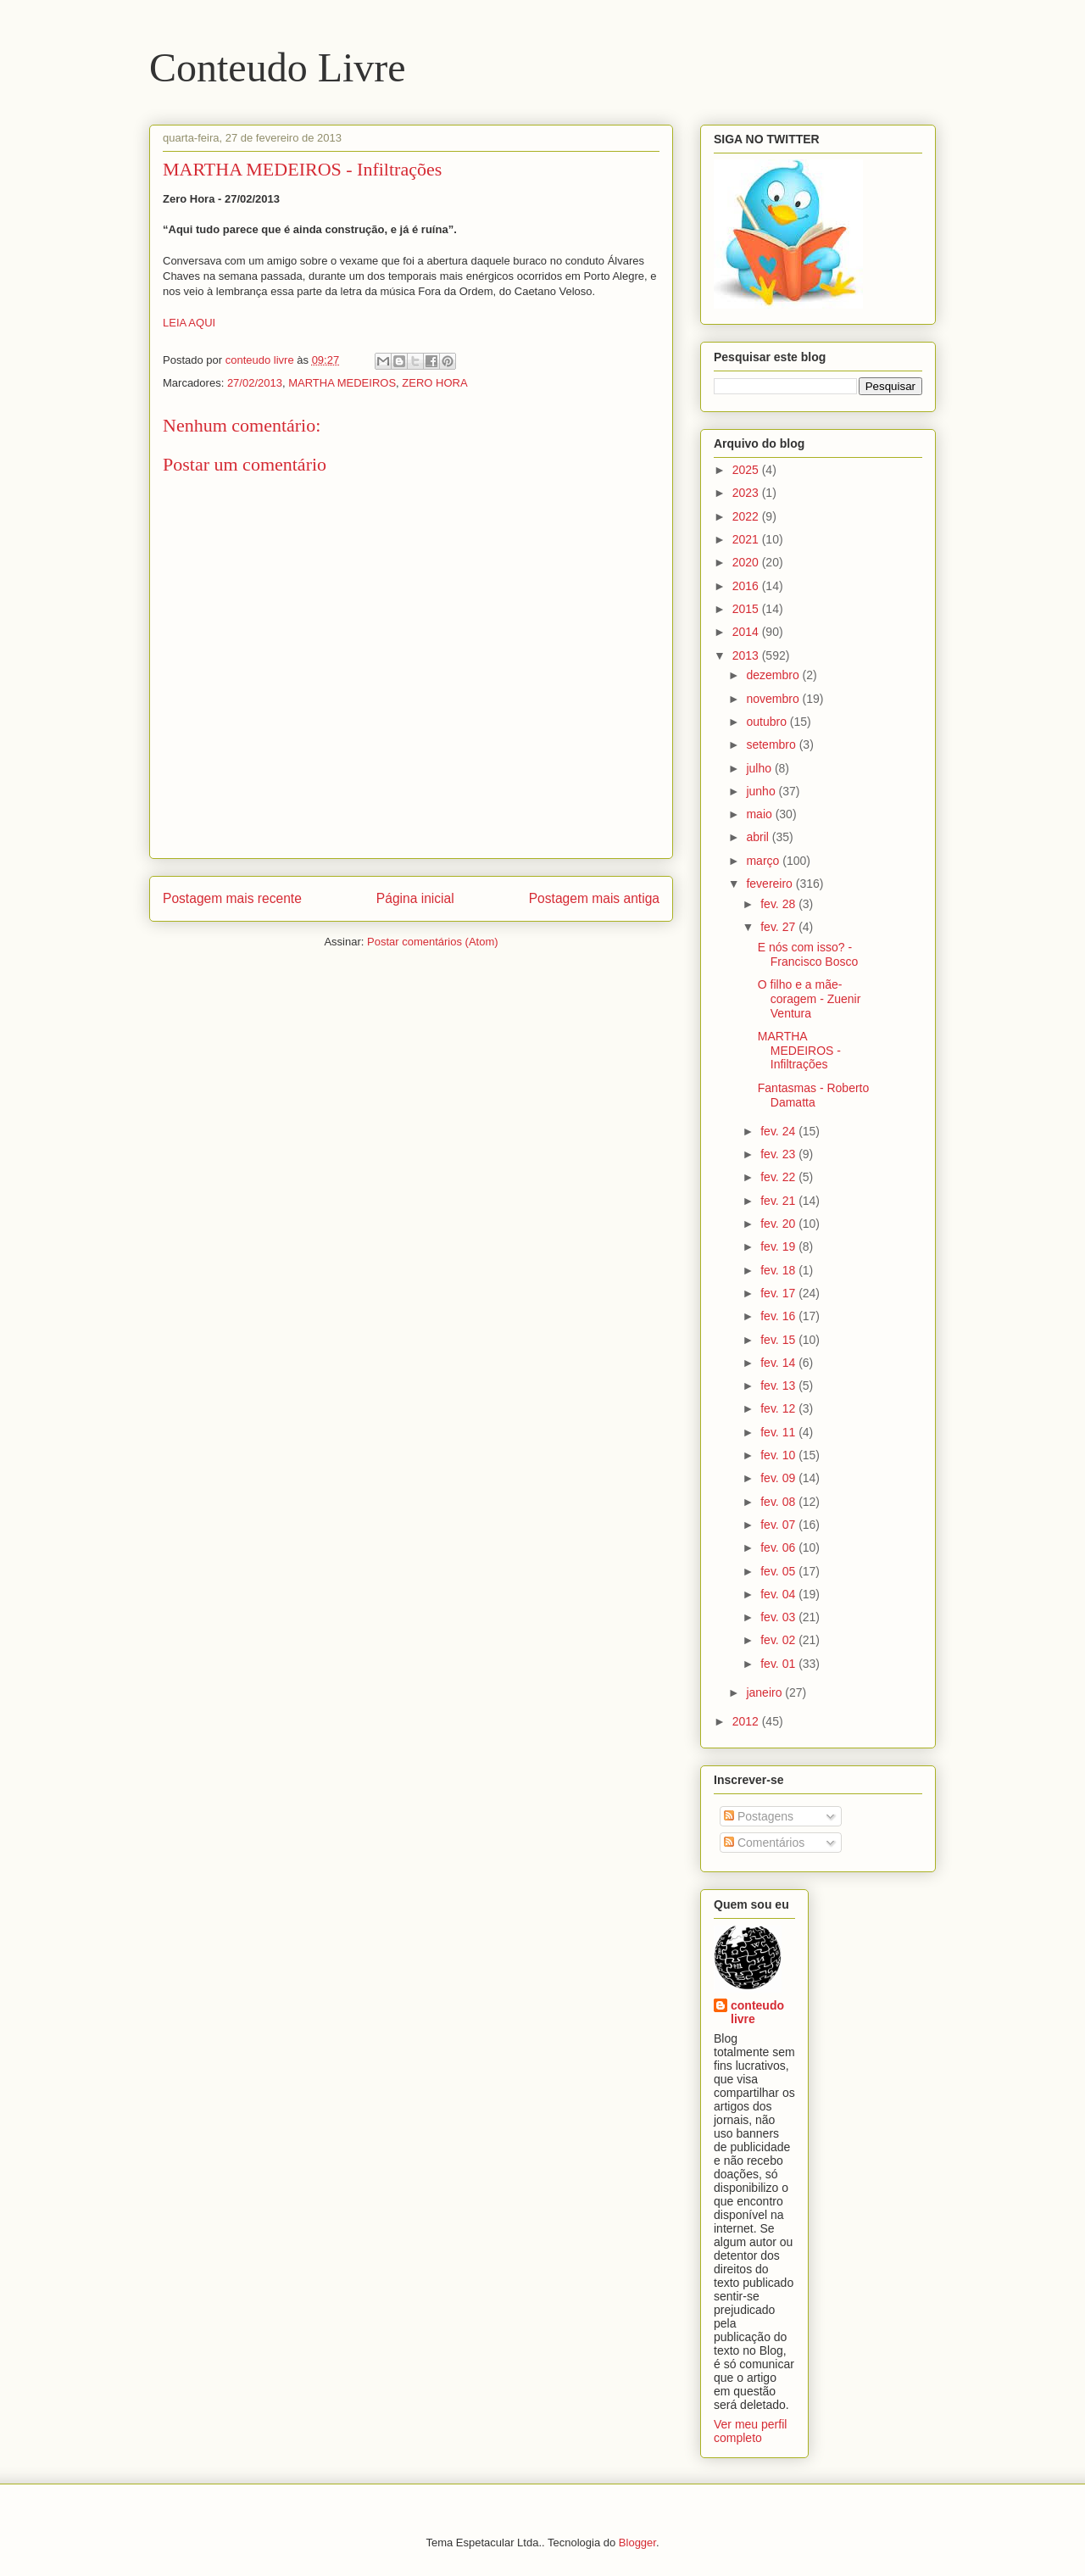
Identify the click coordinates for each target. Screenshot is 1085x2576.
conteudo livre (757, 2012)
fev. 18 (779, 1270)
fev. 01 (779, 1663)
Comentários (764, 1842)
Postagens (758, 1816)
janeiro (765, 1692)
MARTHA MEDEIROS (342, 382)
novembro (774, 698)
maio (760, 814)
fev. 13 (779, 1385)
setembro (772, 744)
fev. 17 (779, 1293)
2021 (747, 539)
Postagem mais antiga (594, 898)
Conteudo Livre (277, 67)
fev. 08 (779, 1501)
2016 (747, 586)
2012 (747, 1721)
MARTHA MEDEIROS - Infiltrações (799, 1050)
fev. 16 (779, 1316)
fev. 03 (779, 1617)
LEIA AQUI (189, 322)
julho (760, 768)
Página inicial (415, 898)
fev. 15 (779, 1340)
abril (758, 837)
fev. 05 (779, 1571)
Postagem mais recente (232, 898)
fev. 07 (779, 1524)
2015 (747, 609)
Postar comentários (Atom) (432, 941)
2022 (747, 516)
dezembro (774, 675)
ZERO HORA (434, 382)
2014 (747, 631)
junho (762, 791)
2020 (747, 562)
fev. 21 (779, 1200)
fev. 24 (779, 1131)
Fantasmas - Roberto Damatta (814, 1095)
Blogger (637, 2542)
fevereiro (770, 883)
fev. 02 (779, 1640)
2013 (747, 655)
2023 (747, 492)
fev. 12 (779, 1408)
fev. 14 (779, 1362)
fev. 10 (779, 1455)
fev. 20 (779, 1223)
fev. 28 (779, 904)
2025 (747, 470)
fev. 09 (779, 1478)
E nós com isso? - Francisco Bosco (808, 954)
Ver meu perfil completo (750, 2431)
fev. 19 (779, 1246)
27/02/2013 (254, 382)
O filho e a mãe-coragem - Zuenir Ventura (809, 999)
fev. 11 (779, 1432)
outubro (767, 721)
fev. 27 (779, 927)
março (764, 860)
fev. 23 (779, 1154)
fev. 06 (779, 1547)
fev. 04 (779, 1594)
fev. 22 (779, 1177)
